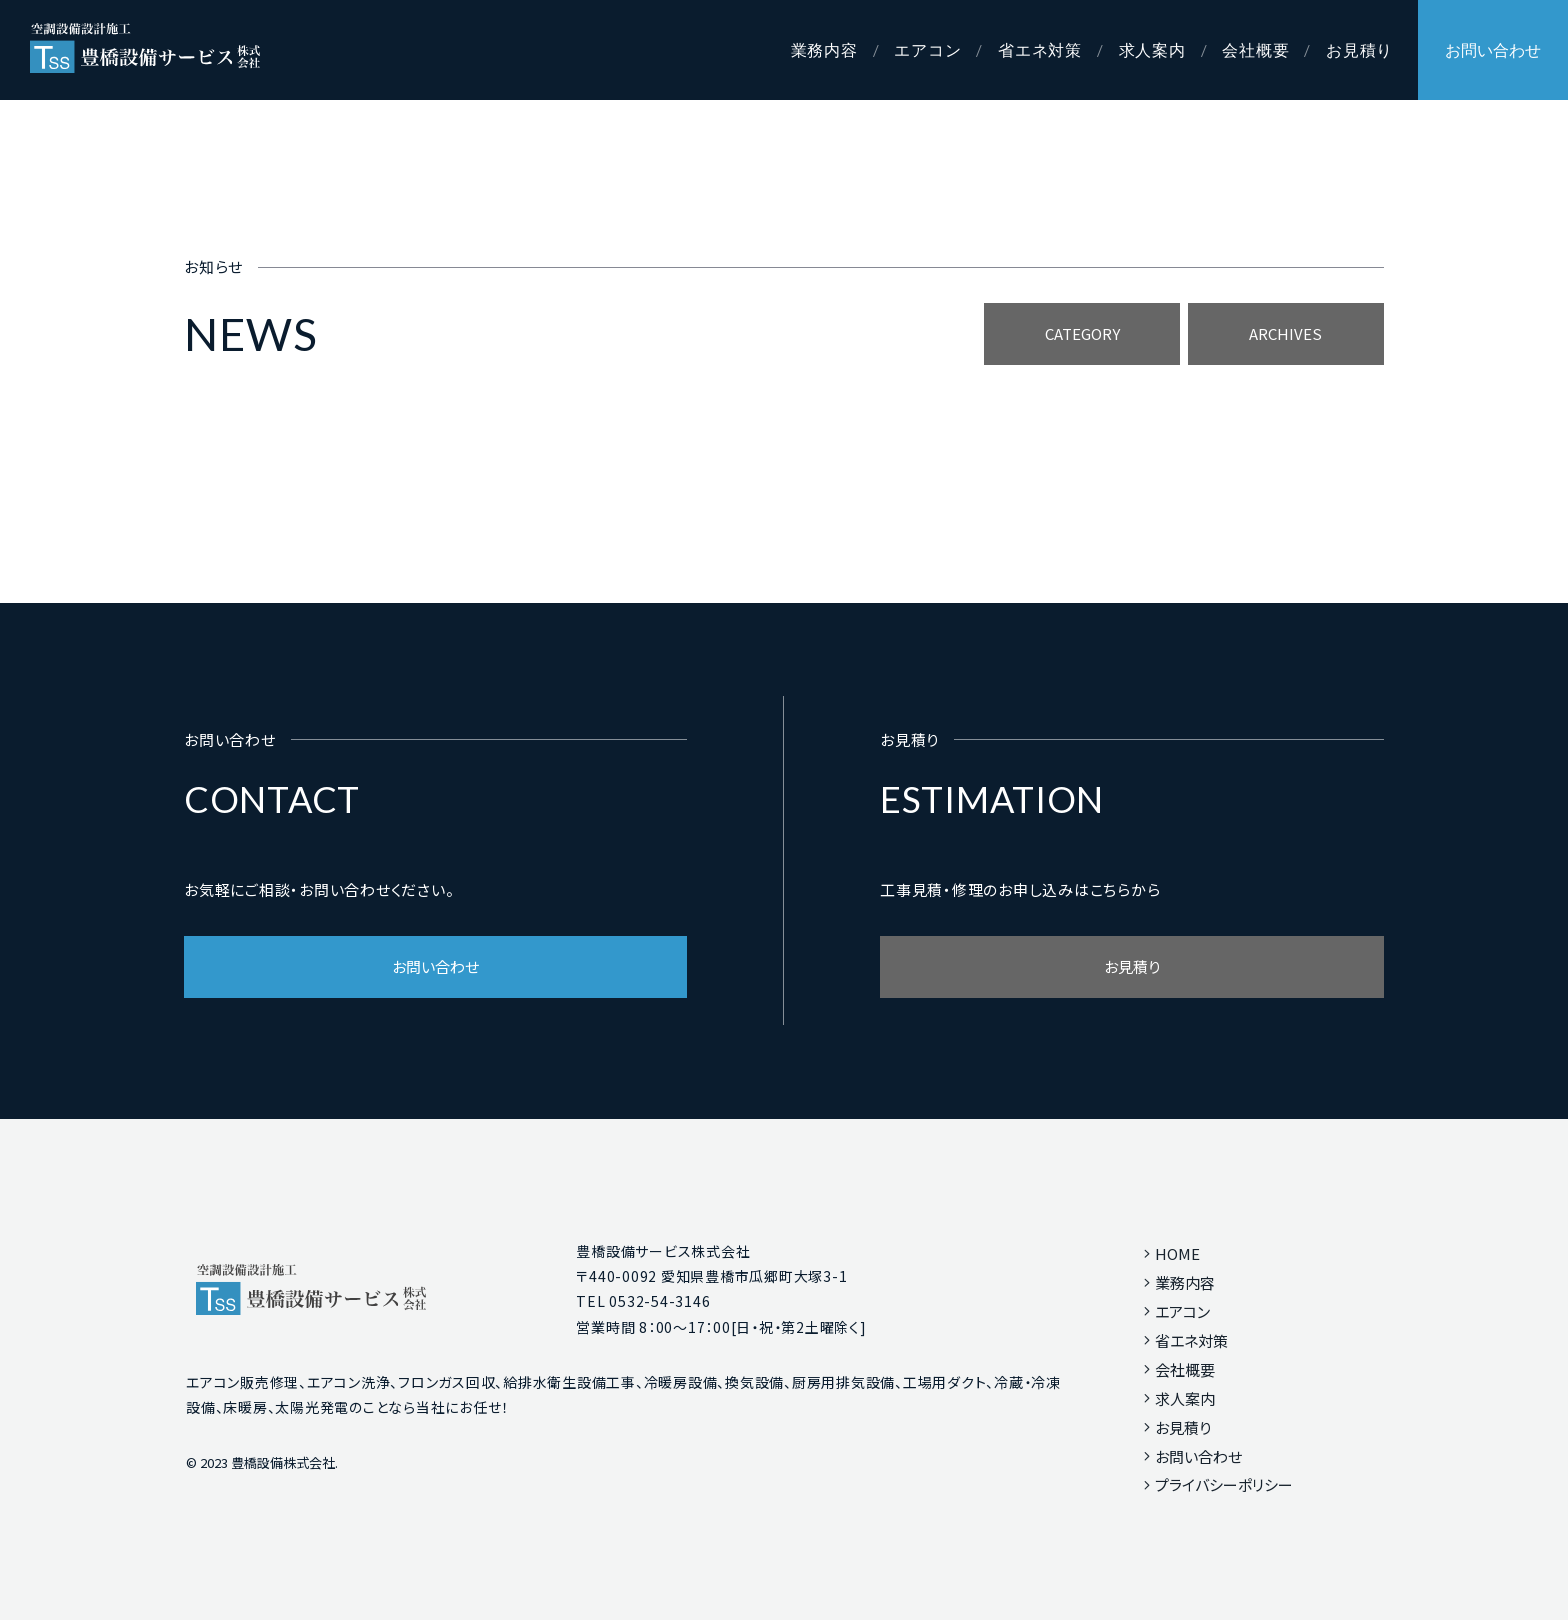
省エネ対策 (1040, 49)
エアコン (927, 49)
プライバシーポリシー (1224, 1484)
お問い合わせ (1493, 49)
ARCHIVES (1285, 333)
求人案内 (1152, 49)
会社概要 (1255, 49)
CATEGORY (1082, 333)
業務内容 (824, 49)
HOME (1177, 1253)
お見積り (1359, 49)
